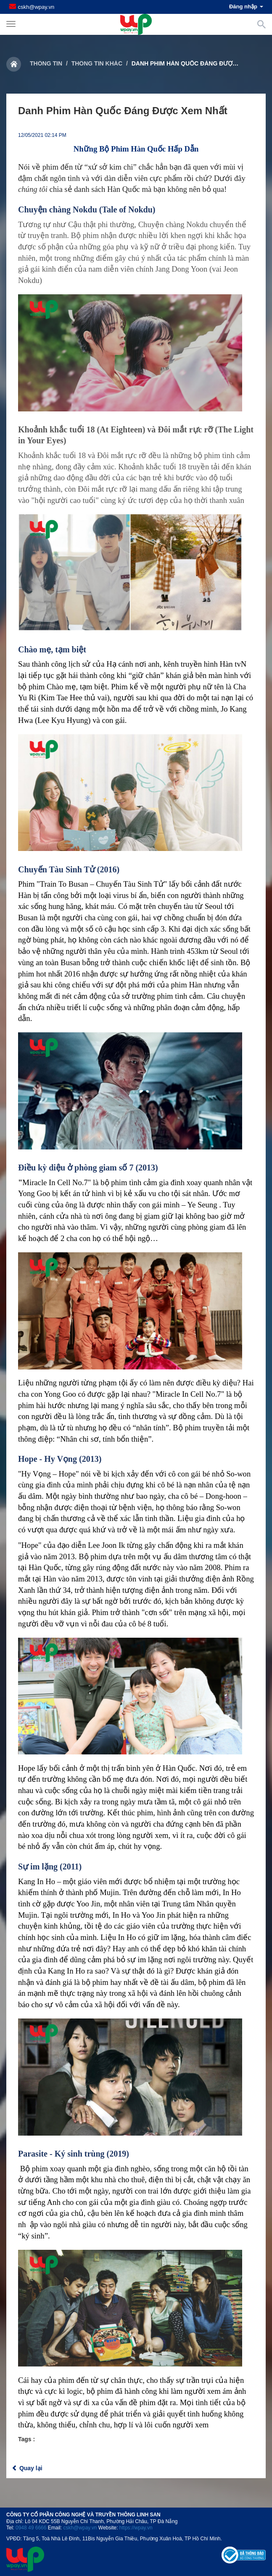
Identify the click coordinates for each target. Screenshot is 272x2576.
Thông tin (46, 63)
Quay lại (27, 2468)
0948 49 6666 (31, 2528)
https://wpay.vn (136, 2528)
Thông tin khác (96, 63)
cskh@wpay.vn (36, 7)
